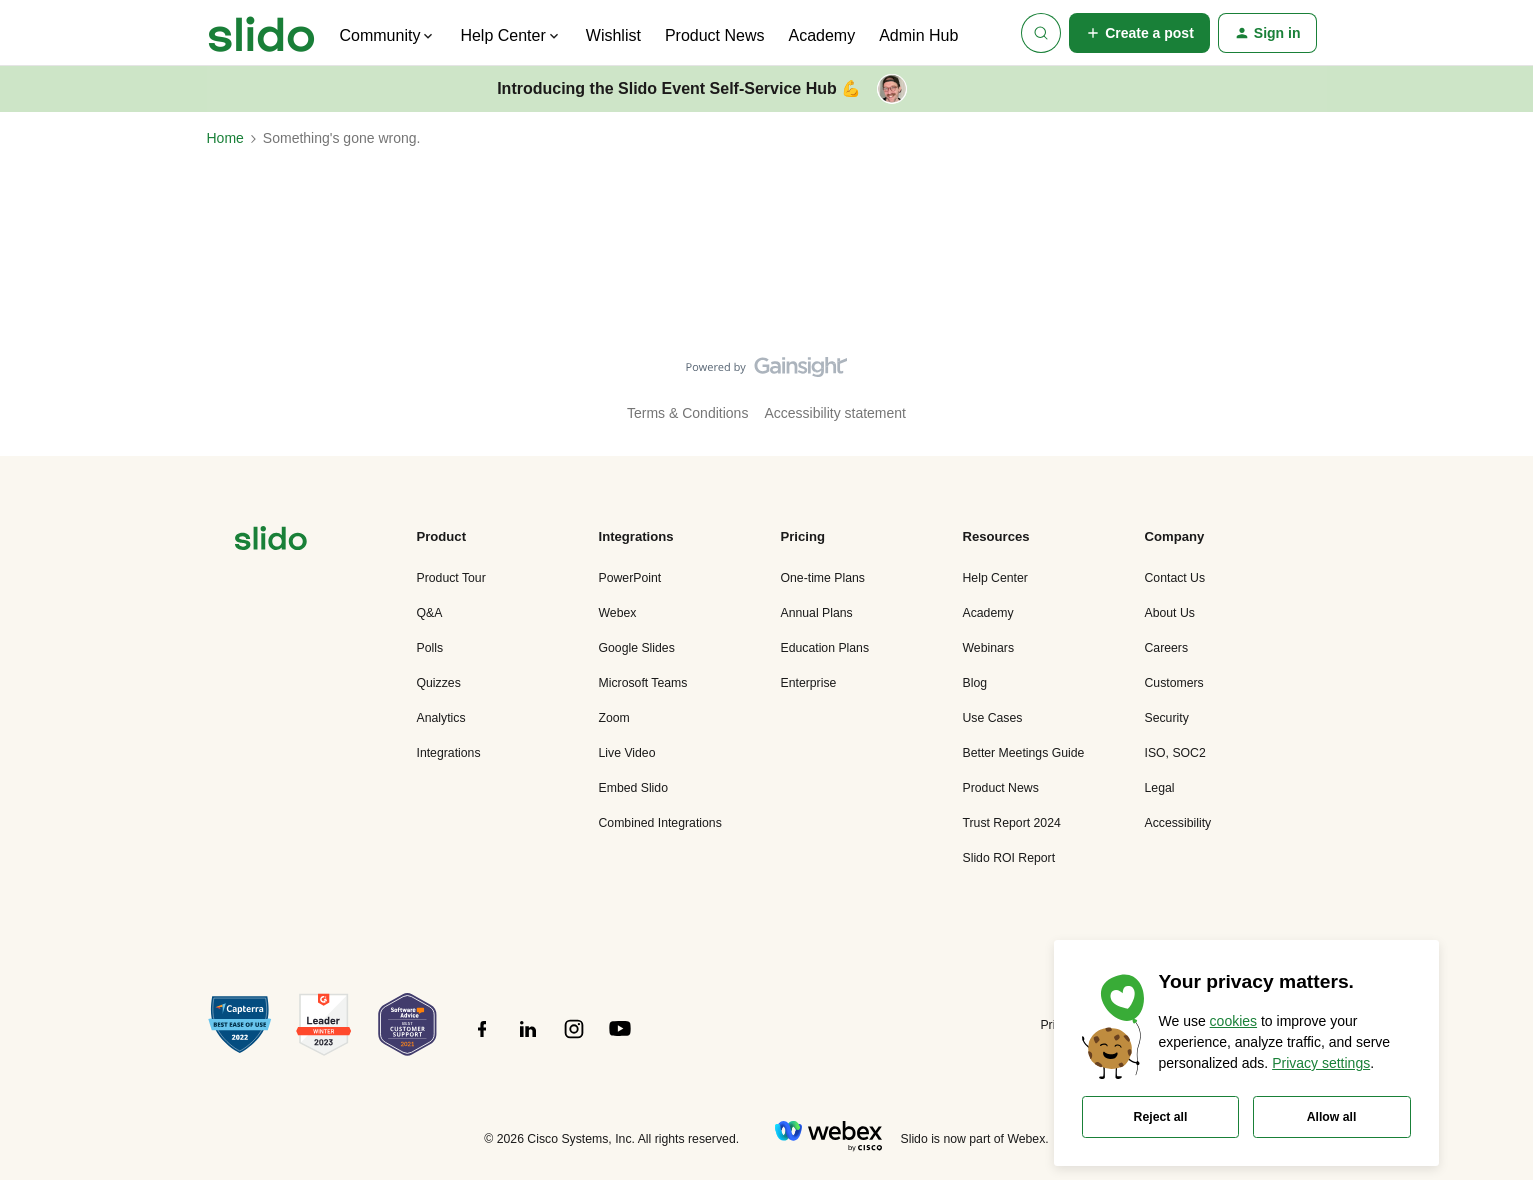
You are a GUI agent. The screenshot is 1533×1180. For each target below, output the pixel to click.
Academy (821, 35)
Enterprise (809, 683)
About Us (1170, 613)
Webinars (989, 648)
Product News (715, 35)
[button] (1139, 33)
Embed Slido (633, 788)
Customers (1174, 683)
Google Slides (637, 648)
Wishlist (613, 35)
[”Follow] (482, 1040)
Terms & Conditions (687, 413)
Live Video (627, 753)
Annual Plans (817, 613)
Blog (975, 683)
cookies (1233, 1021)
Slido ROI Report (1009, 858)
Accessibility (1178, 823)
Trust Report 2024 (1012, 823)
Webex (618, 613)
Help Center (995, 578)
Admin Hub (918, 35)
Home (225, 138)
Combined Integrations (660, 823)
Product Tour (451, 578)
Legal (1160, 788)
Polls (430, 648)
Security (1167, 718)
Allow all (1332, 1117)
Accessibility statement (835, 413)
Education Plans (825, 648)
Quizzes (439, 683)
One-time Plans (823, 578)
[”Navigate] (271, 541)
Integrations (449, 753)
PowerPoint (630, 578)
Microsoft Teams (643, 683)
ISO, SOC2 (1175, 753)
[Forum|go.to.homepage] (261, 33)
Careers (1167, 648)
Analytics (441, 718)
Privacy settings (1321, 1063)
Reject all (1161, 1117)
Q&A (430, 613)
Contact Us (1175, 578)
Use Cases (993, 718)
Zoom (614, 718)
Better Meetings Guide (1024, 753)
